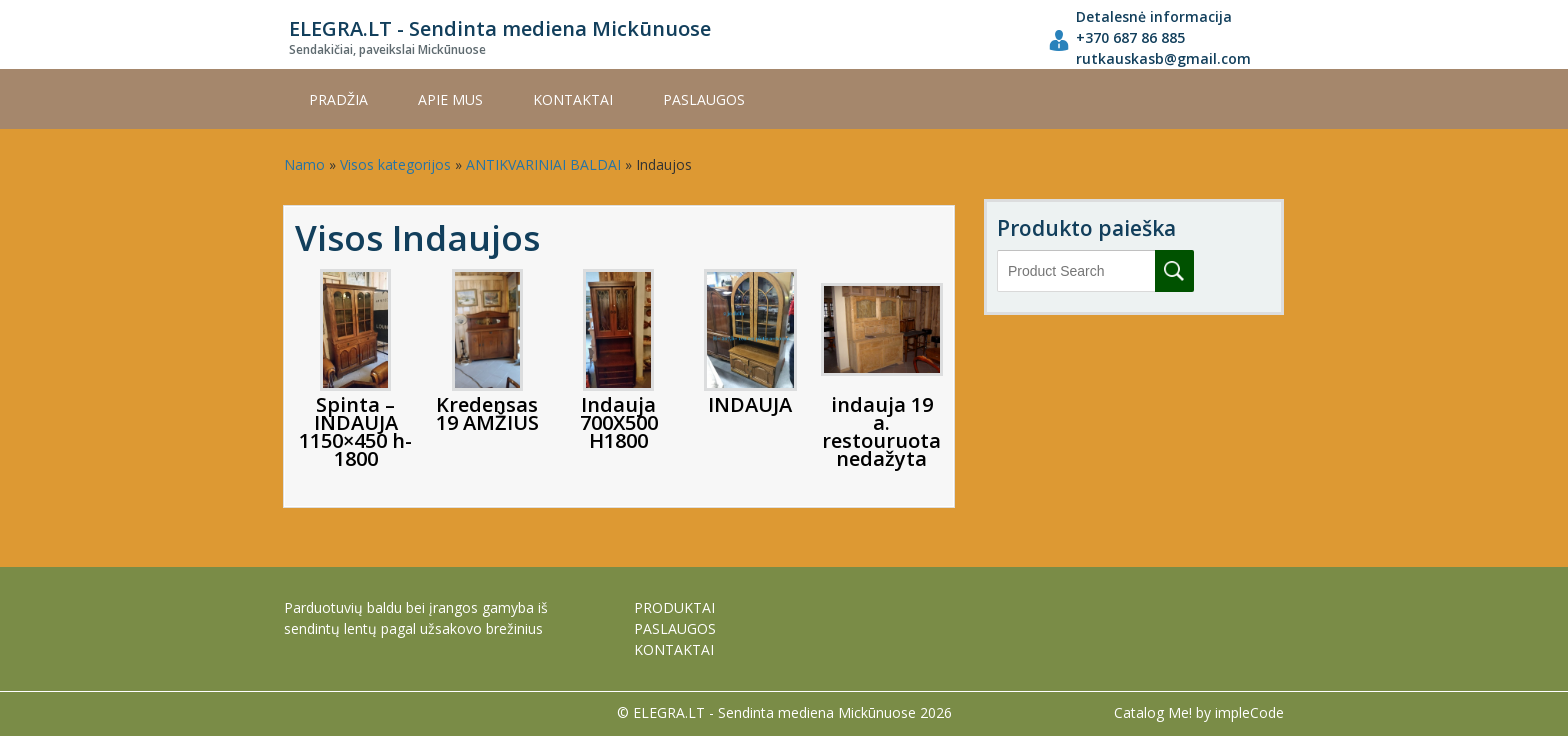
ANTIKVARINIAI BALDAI (543, 164)
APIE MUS (450, 99)
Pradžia (338, 99)
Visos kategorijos (395, 164)
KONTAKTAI (573, 99)
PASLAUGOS (704, 99)
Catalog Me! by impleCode (1199, 712)
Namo (304, 164)
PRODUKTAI (674, 607)
